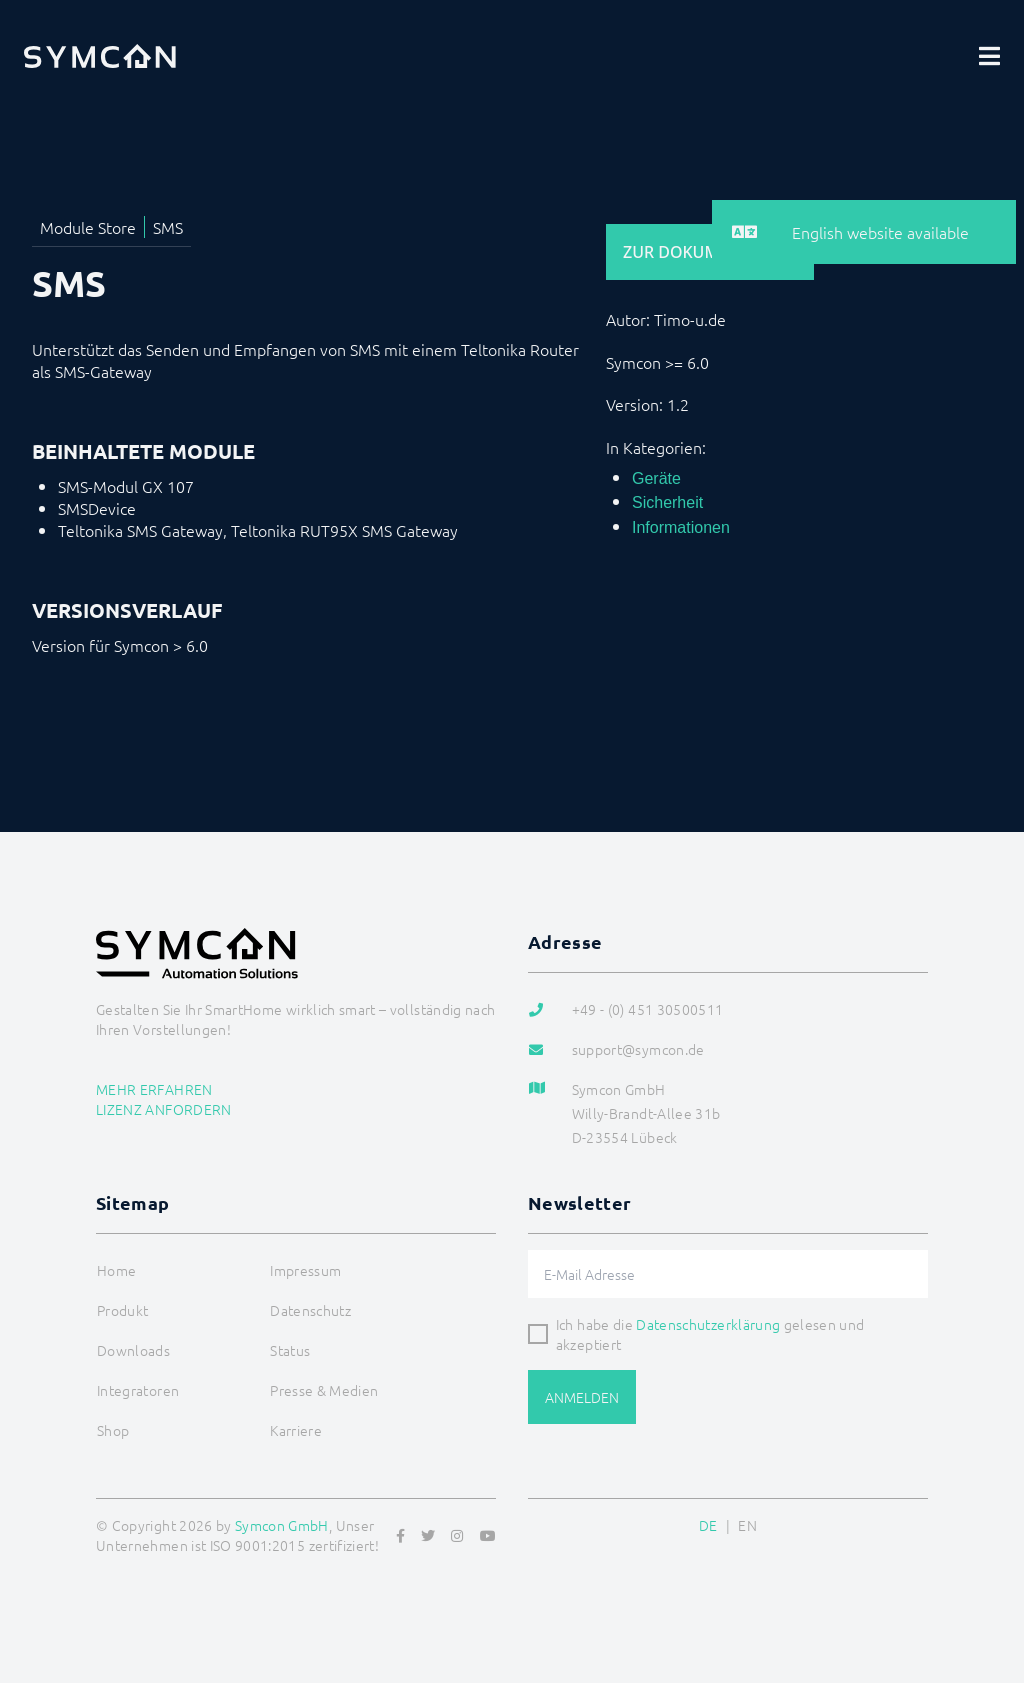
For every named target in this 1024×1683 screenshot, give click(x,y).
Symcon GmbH (282, 1525)
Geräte (656, 478)
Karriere (296, 1430)
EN (747, 1525)
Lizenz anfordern (164, 1109)
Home (116, 1270)
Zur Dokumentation (710, 252)
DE (708, 1525)
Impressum (305, 1270)
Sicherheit (667, 502)
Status (290, 1350)
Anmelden (582, 1397)
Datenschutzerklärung (708, 1324)
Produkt (122, 1310)
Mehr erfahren (154, 1089)
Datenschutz (310, 1310)
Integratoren (138, 1390)
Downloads (133, 1350)
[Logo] (100, 56)
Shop (113, 1430)
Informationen (681, 527)
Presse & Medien (324, 1390)
